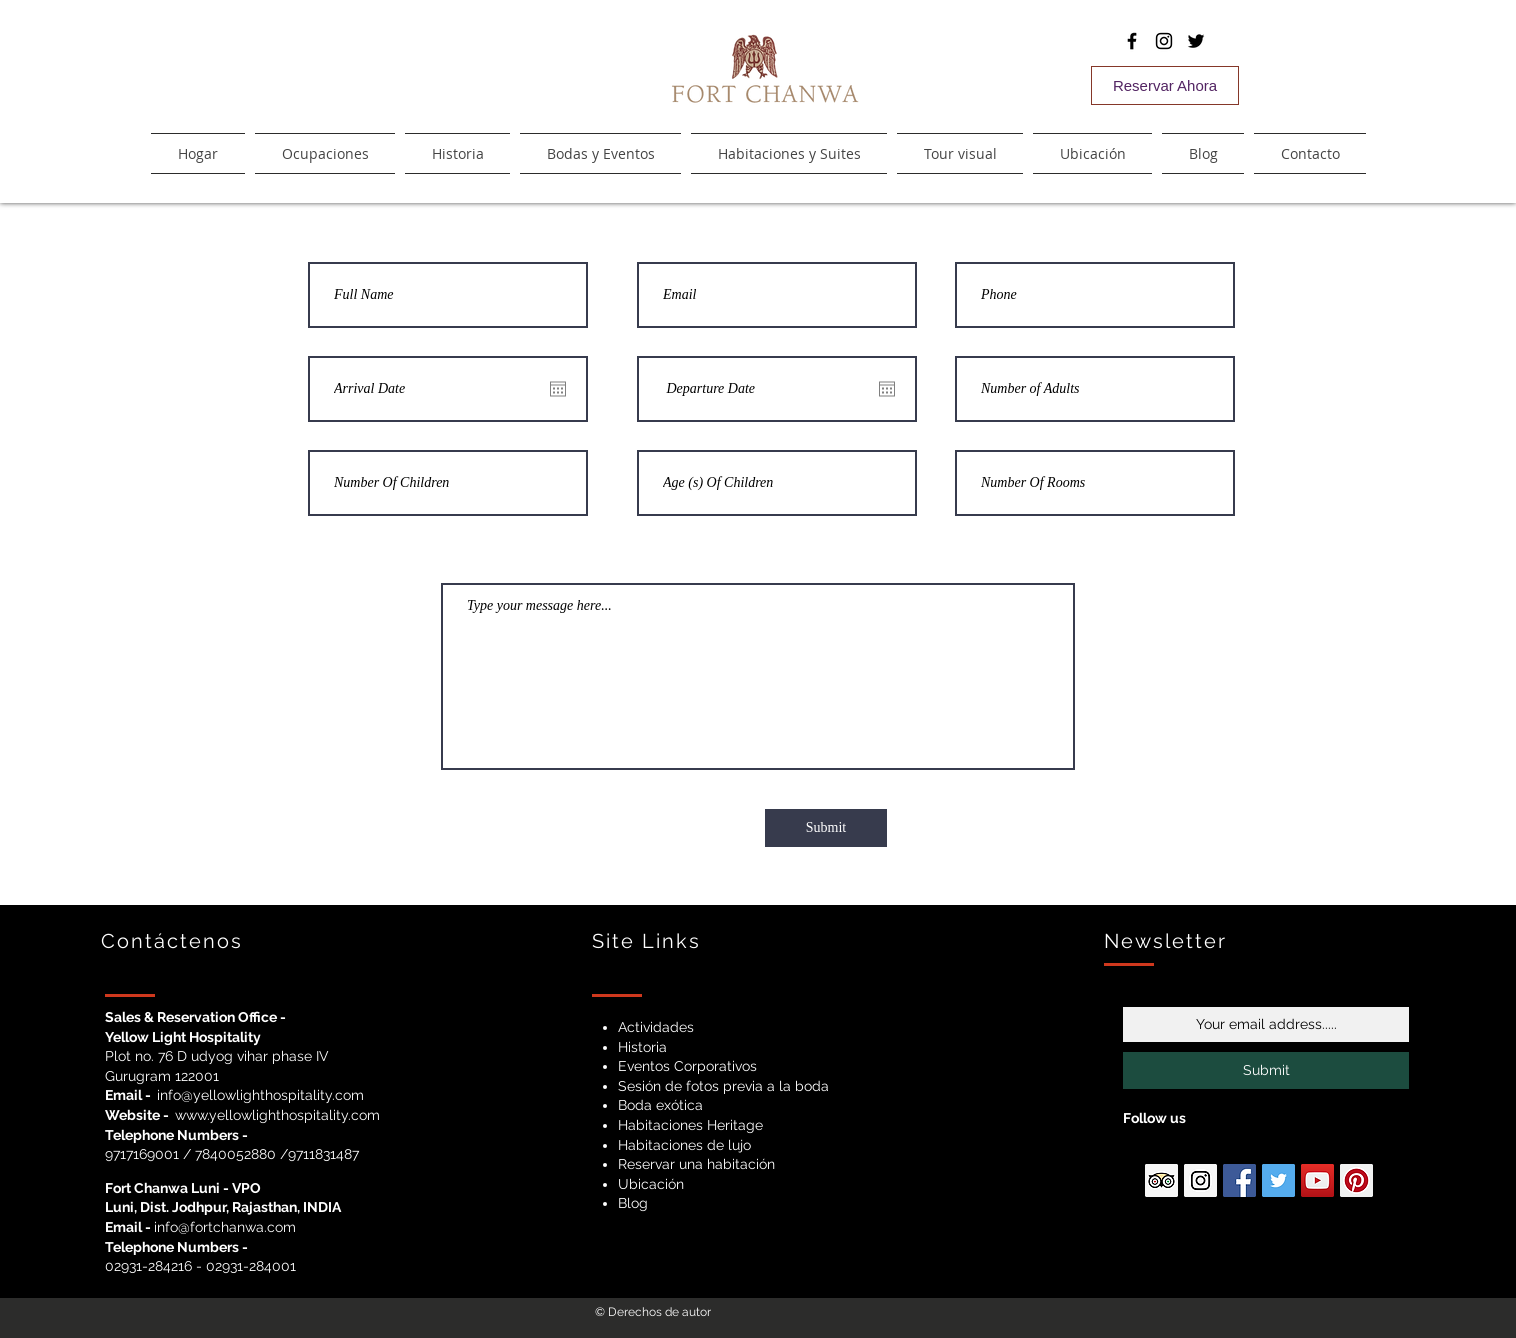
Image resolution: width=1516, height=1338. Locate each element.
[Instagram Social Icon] (1200, 1180)
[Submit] (826, 828)
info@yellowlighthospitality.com (260, 1095)
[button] (789, 153)
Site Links (646, 941)
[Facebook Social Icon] (1239, 1180)
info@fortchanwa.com (225, 1227)
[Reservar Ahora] (1165, 85)
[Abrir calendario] (558, 389)
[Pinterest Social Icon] (1356, 1180)
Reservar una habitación (696, 1164)
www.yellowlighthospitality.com (277, 1115)
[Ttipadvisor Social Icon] (1161, 1180)
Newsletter (1165, 941)
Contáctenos (172, 941)
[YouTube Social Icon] (1317, 1180)
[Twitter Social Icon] (1278, 1180)
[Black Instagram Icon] (1164, 41)
